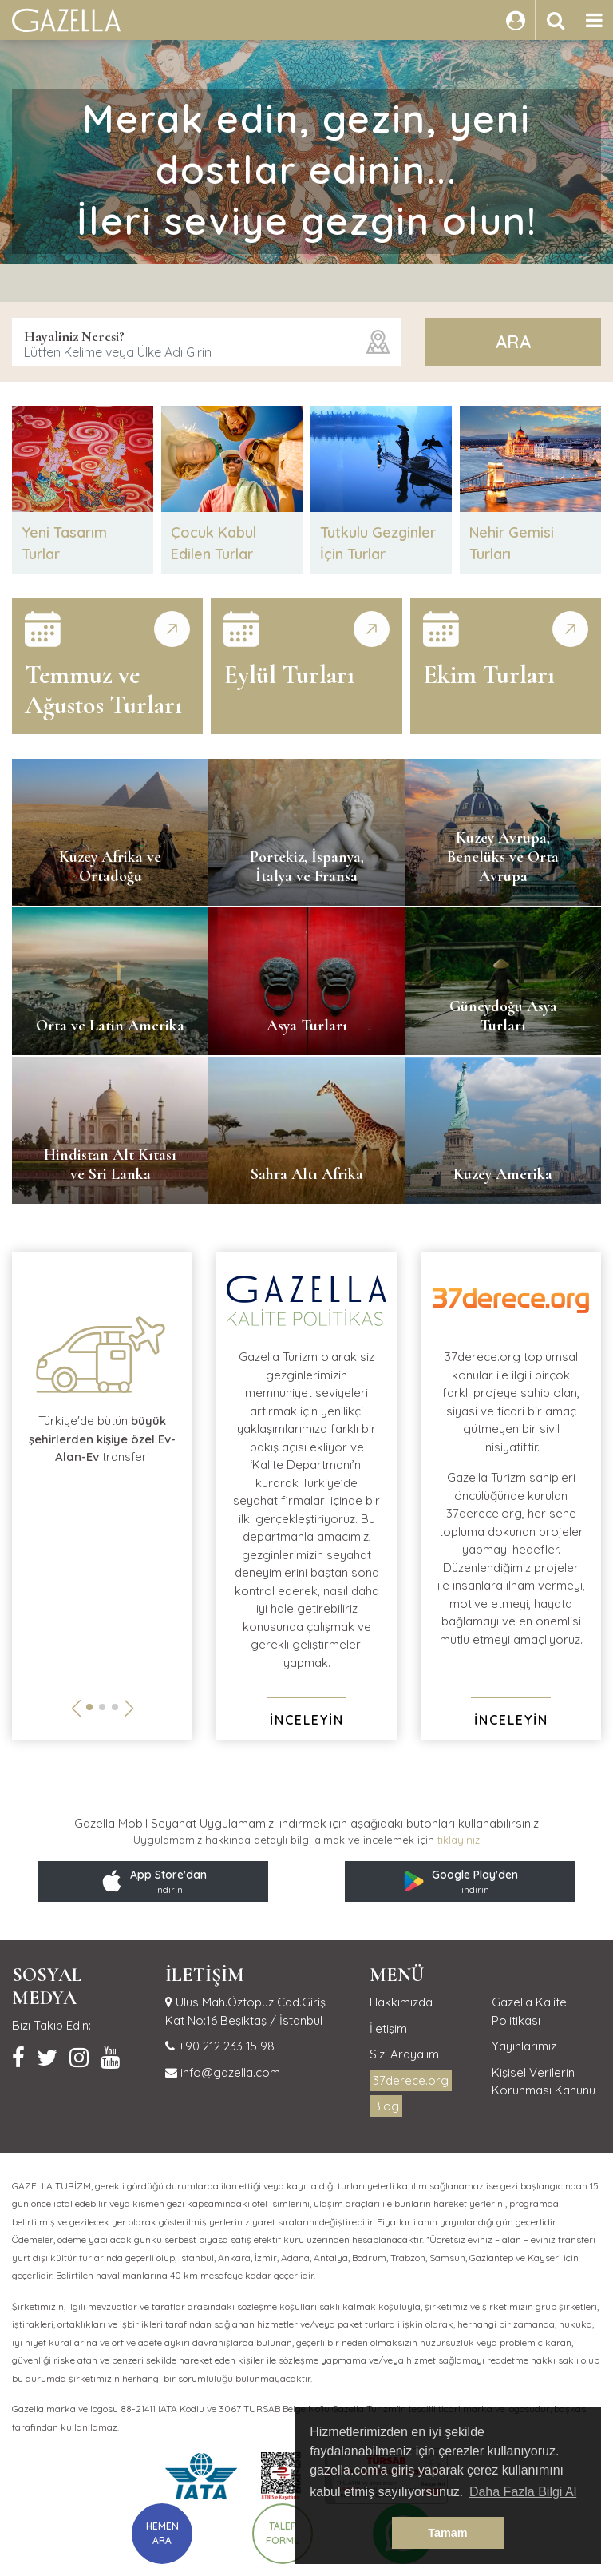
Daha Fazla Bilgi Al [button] (522, 2492)
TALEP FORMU (283, 2533)
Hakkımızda (401, 2002)
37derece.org (411, 2080)
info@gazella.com (228, 2072)
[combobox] (206, 342)
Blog (386, 2106)
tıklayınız (458, 1839)
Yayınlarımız (524, 2046)
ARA (513, 342)
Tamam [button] (447, 2532)
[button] (89, 1707)
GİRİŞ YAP (448, 20)
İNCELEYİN (307, 1720)
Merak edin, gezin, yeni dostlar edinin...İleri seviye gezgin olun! (307, 169)
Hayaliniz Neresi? (74, 336)
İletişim (388, 2028)
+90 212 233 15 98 (225, 2046)
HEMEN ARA (162, 2533)
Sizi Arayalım (404, 2054)
